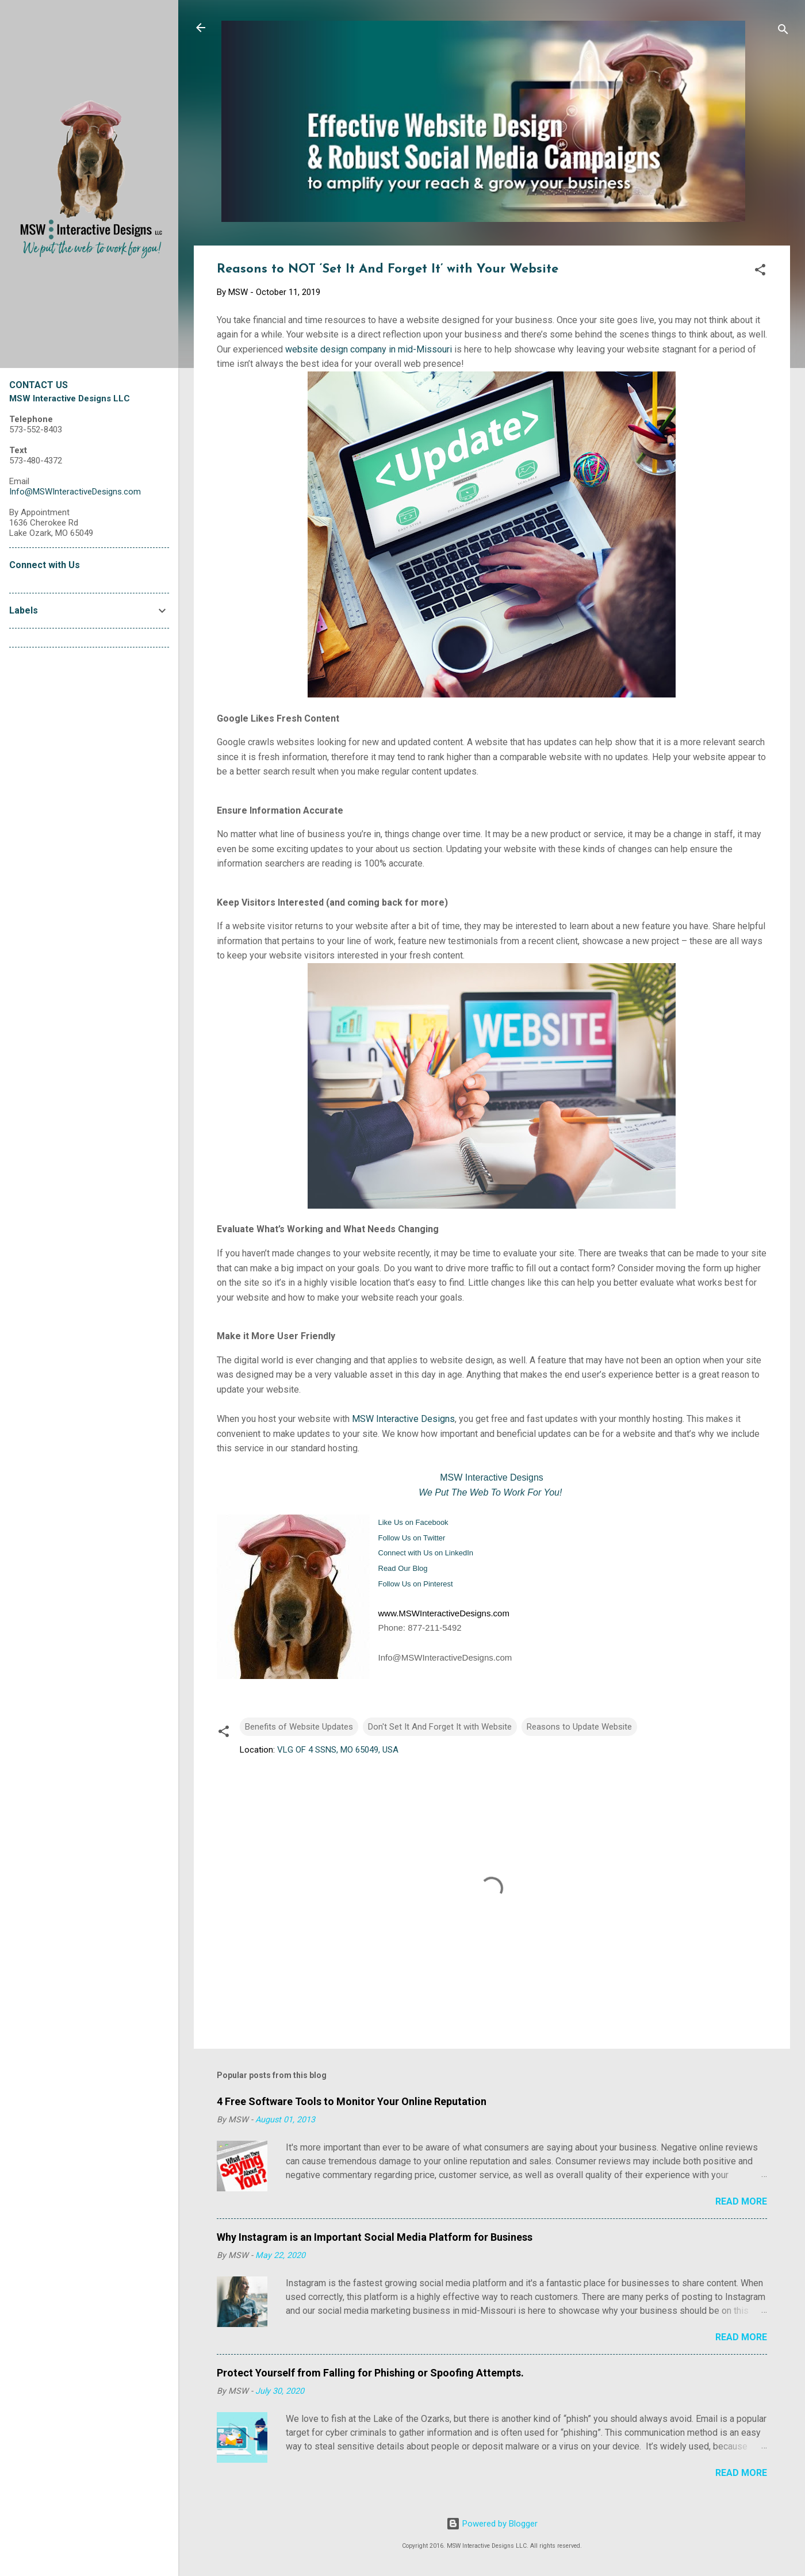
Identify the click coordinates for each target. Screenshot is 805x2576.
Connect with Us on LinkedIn (425, 1552)
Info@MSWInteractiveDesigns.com (75, 491)
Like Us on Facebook (413, 1522)
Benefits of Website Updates (299, 1727)
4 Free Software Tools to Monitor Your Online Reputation (351, 2101)
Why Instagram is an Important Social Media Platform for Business (374, 2237)
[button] (760, 272)
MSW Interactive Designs (403, 1418)
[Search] (783, 31)
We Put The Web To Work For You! (490, 1492)
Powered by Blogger (492, 2523)
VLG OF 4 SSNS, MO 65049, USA (337, 1750)
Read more (741, 2201)
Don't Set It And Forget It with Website (440, 1727)
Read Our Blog (403, 1568)
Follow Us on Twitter (412, 1538)
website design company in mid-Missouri (368, 349)
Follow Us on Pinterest (415, 1584)
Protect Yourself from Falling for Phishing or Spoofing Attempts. (370, 2373)
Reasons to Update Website (579, 1727)
